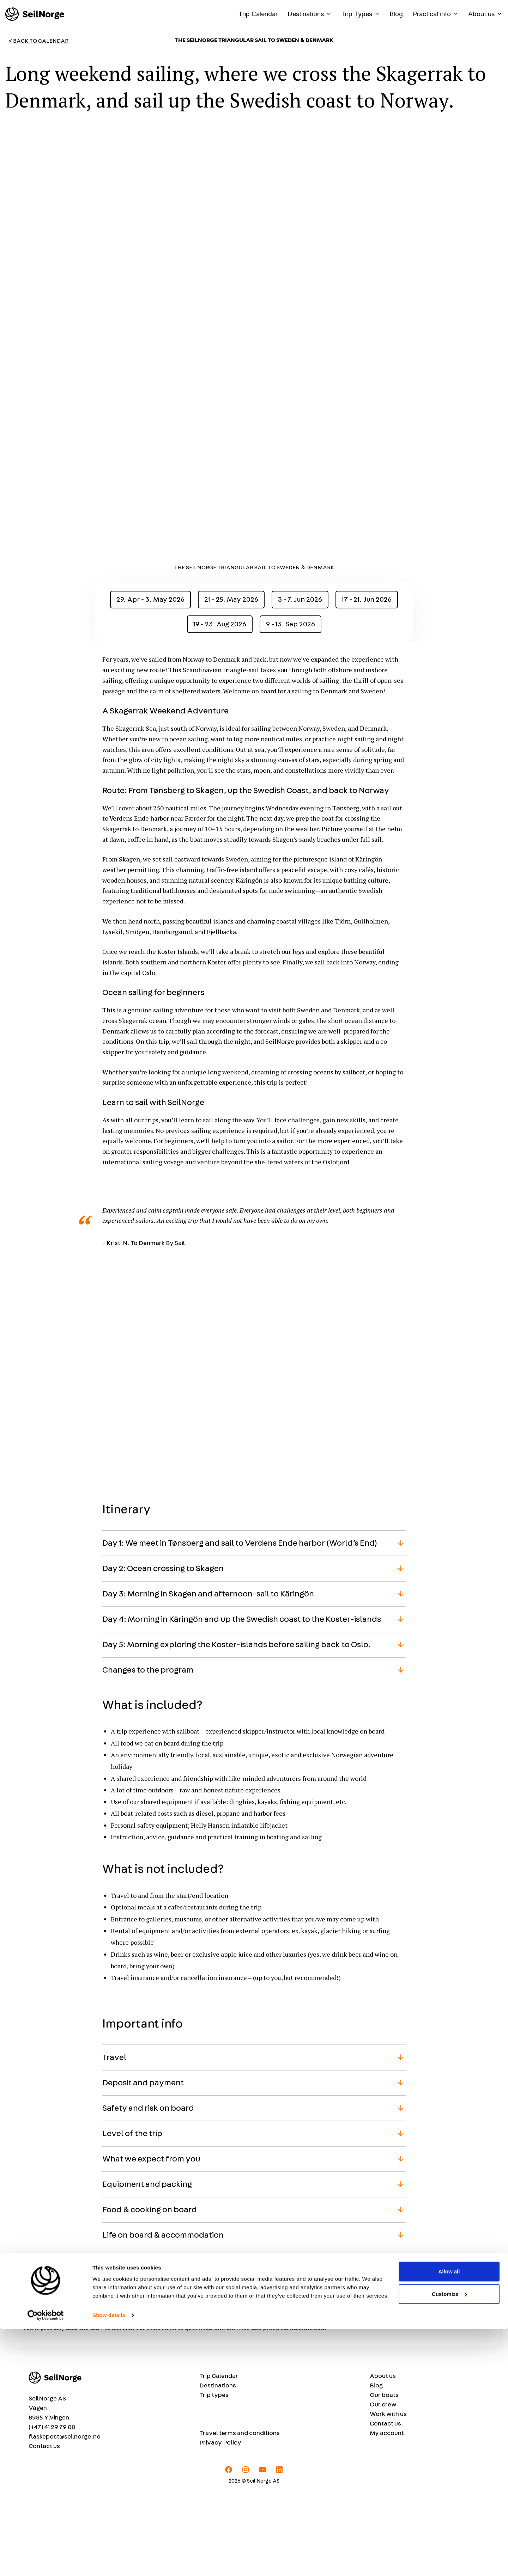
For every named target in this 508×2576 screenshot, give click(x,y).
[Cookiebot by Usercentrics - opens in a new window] (46, 2562)
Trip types (214, 2479)
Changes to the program (147, 1753)
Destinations (312, 14)
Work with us (388, 2498)
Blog (396, 14)
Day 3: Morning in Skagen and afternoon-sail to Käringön (208, 1677)
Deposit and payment (143, 2167)
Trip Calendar (258, 14)
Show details (108, 2562)
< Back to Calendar (38, 41)
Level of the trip (132, 2217)
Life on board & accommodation (163, 2319)
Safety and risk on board (148, 2192)
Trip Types (363, 14)
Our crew (383, 2488)
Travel (114, 2141)
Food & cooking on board (149, 2293)
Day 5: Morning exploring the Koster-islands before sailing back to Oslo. (236, 1728)
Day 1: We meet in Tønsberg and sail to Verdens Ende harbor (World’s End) (239, 1627)
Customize (449, 2541)
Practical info (438, 14)
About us (485, 14)
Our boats (384, 2479)
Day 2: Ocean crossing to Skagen (163, 1652)
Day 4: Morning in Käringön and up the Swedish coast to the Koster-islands (241, 1703)
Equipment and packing (147, 2268)
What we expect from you (151, 2243)
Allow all (449, 2518)
